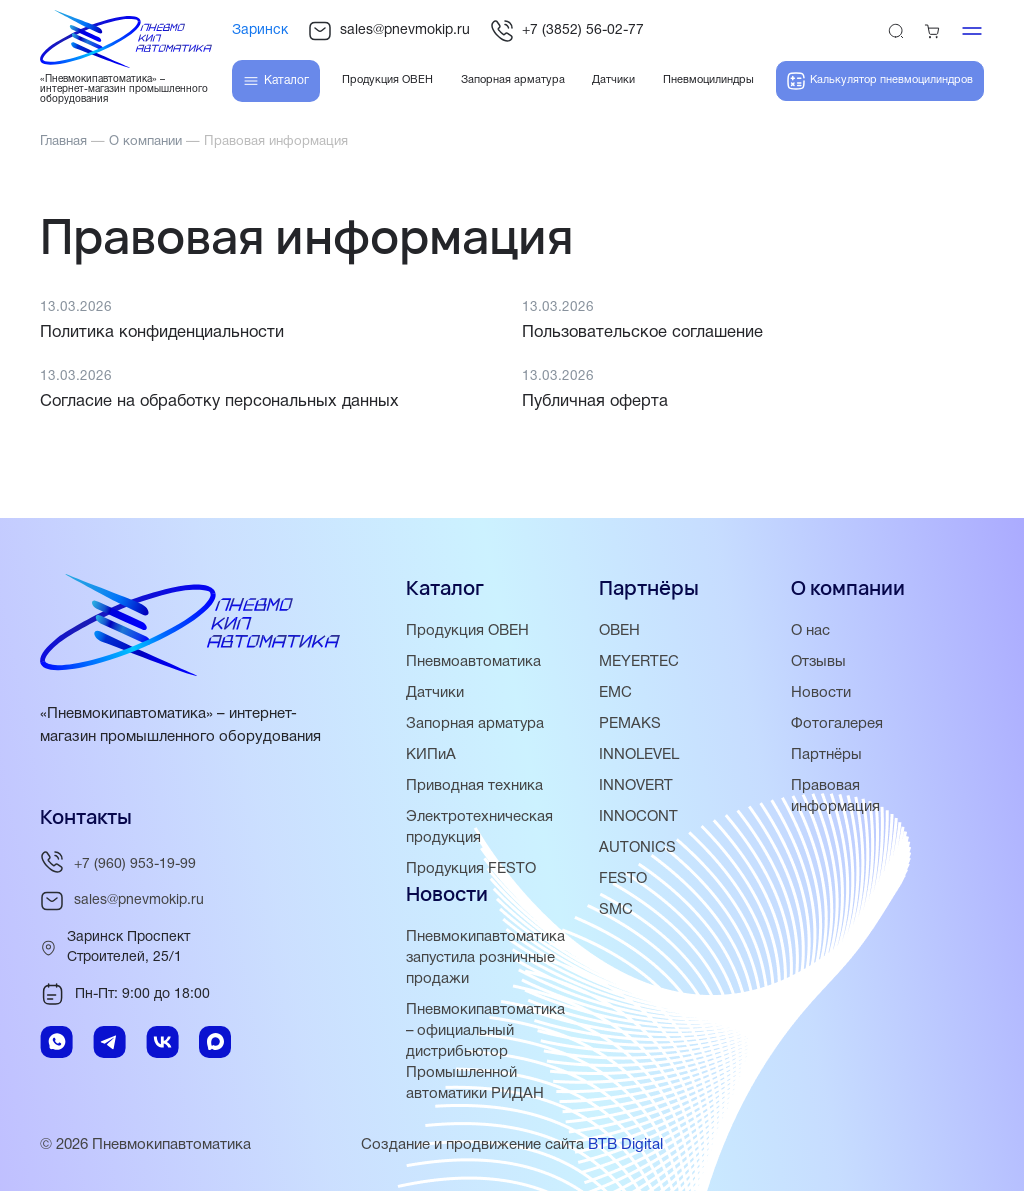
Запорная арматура (475, 724)
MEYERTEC (639, 662)
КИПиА (431, 755)
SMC (616, 910)
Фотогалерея (837, 724)
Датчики (435, 693)
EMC (615, 693)
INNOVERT (636, 786)
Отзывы (819, 662)
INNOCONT (638, 817)
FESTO (623, 879)
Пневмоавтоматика (473, 662)
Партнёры (826, 755)
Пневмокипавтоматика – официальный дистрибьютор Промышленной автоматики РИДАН (485, 1052)
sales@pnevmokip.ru (389, 31)
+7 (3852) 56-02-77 (567, 31)
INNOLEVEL (639, 755)
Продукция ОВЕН (468, 631)
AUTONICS (637, 848)
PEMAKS (630, 724)
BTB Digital (625, 1145)
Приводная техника (474, 786)
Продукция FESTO (471, 869)
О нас (810, 631)
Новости (821, 693)
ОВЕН (619, 631)
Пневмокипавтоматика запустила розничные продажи (485, 958)
